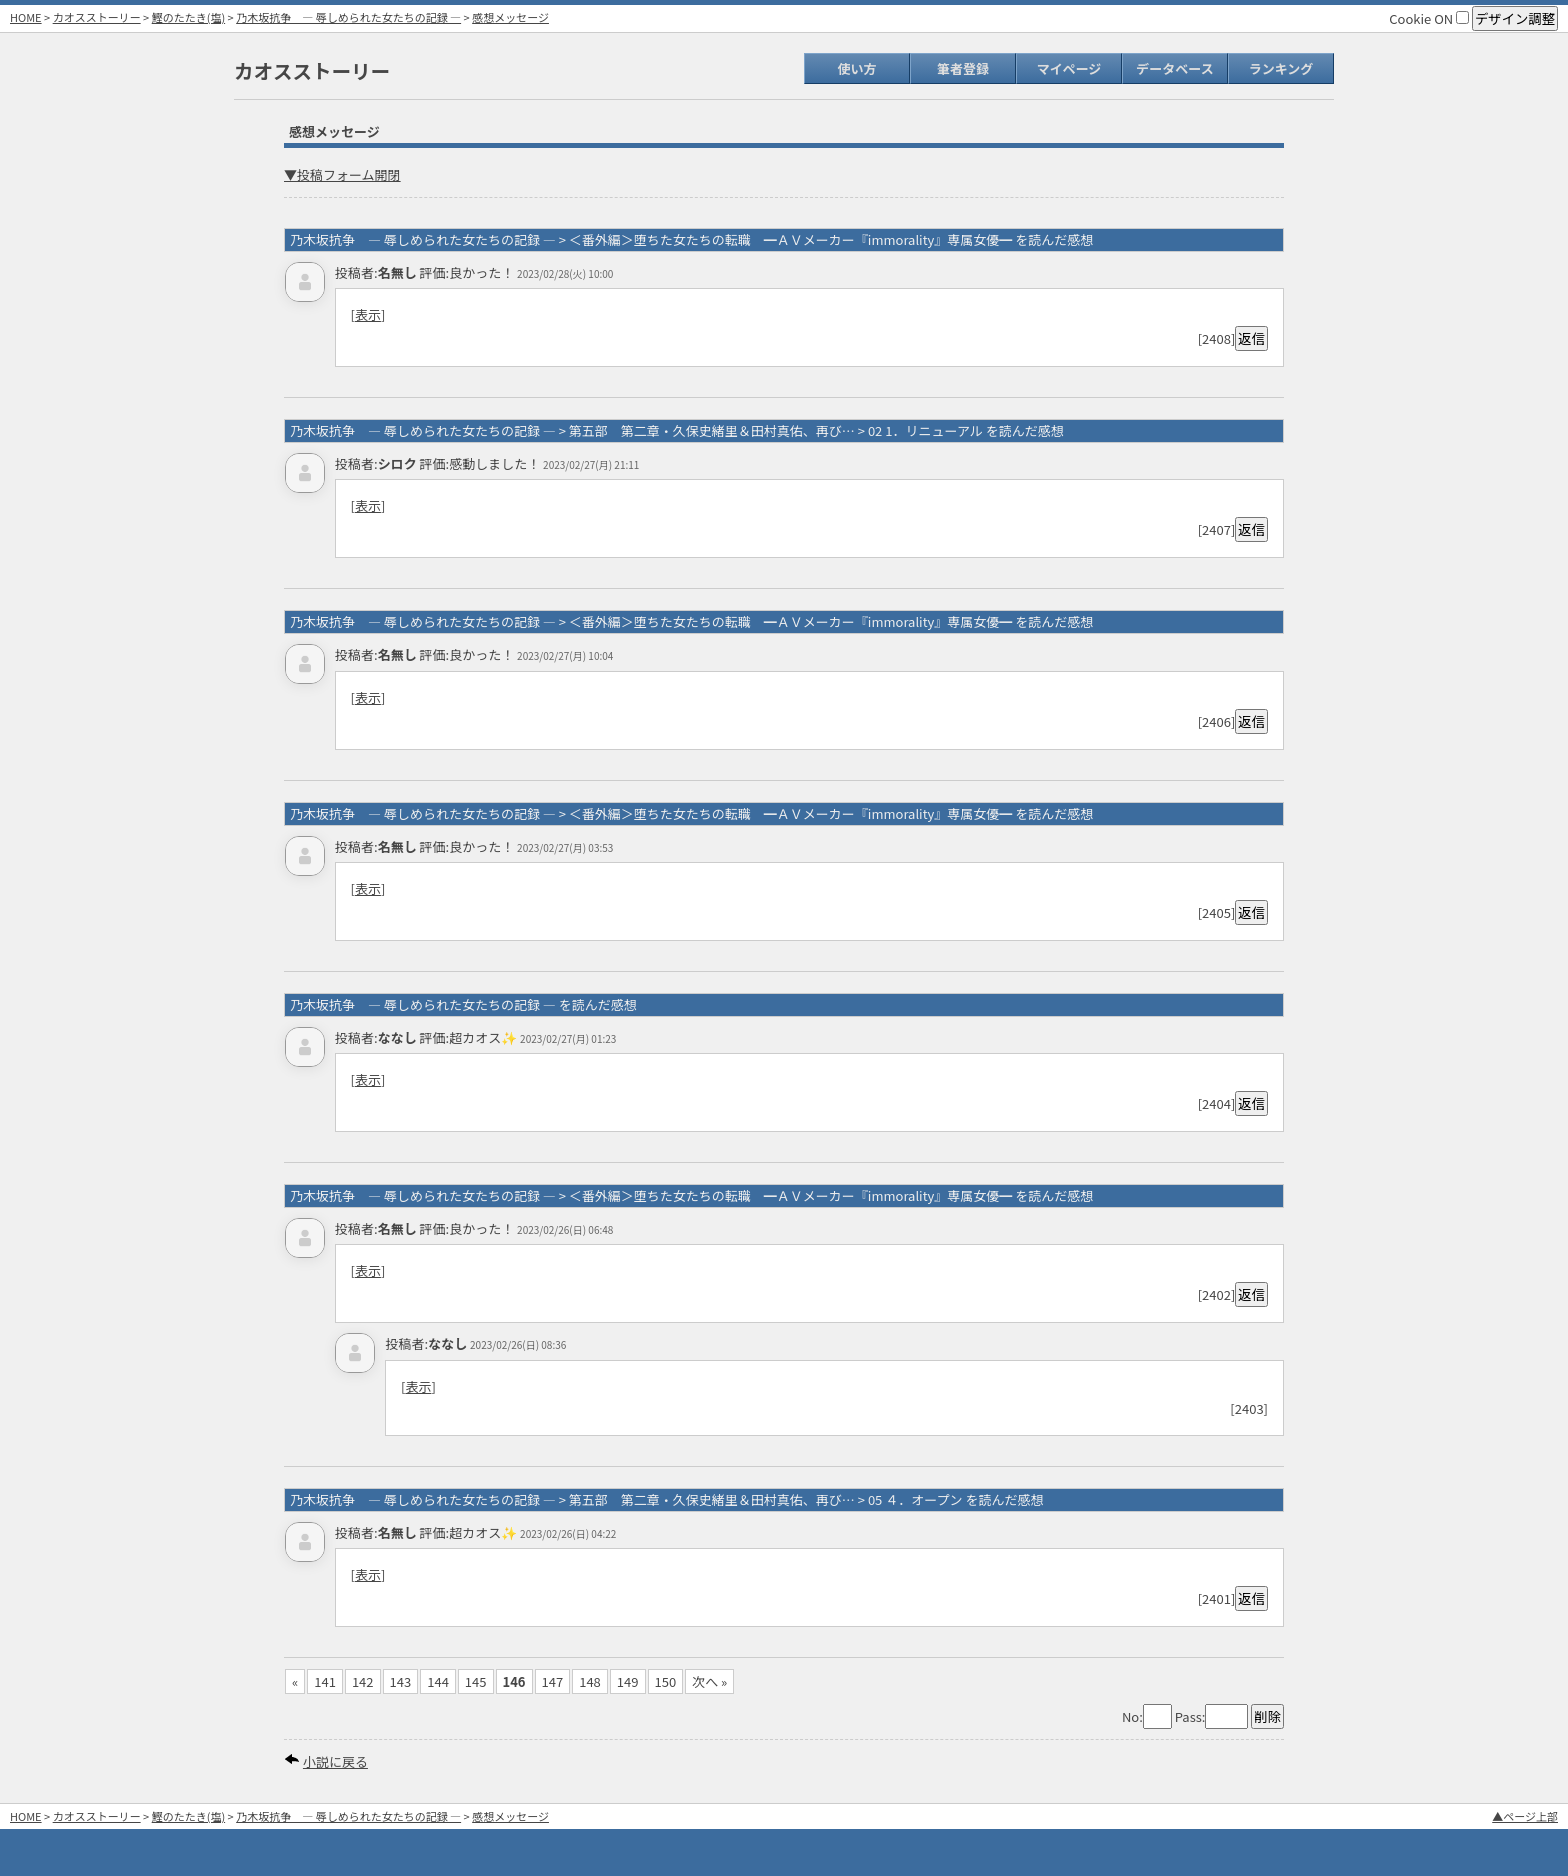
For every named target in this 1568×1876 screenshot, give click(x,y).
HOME (26, 17)
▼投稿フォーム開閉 (342, 174)
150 (666, 1681)
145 (476, 1681)
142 (363, 1681)
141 (325, 1681)
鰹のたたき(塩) (188, 17)
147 (553, 1681)
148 (590, 1681)
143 (401, 1681)
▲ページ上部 (1525, 1816)
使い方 (856, 68)
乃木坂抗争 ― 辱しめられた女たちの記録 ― (348, 17)
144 (438, 1681)
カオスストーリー (97, 17)
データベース (1174, 68)
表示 (368, 314)
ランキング (1281, 68)
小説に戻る (335, 1761)
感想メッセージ (510, 17)
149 (628, 1681)
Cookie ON (1429, 18)
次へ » (709, 1681)
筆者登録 (963, 68)
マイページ (1069, 68)
